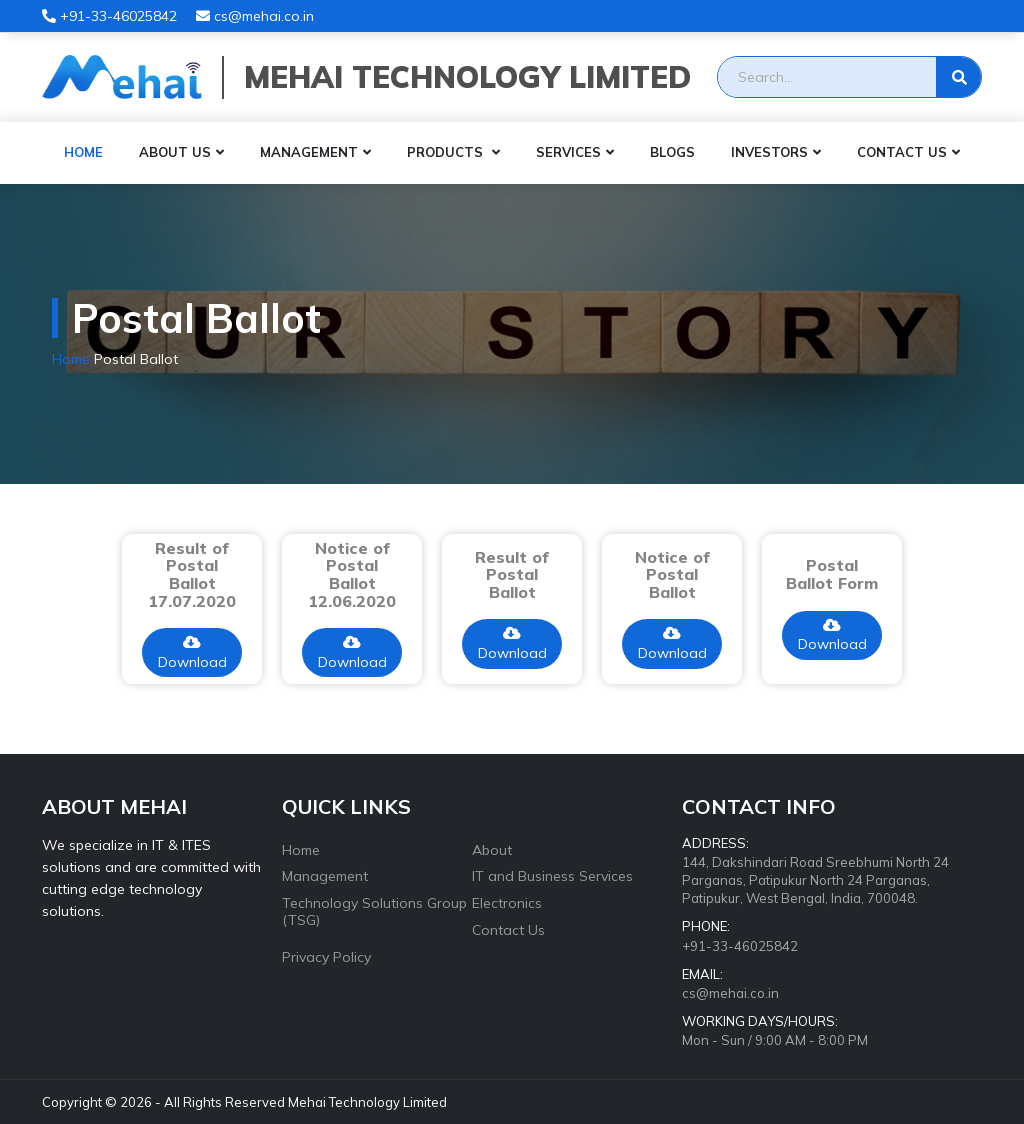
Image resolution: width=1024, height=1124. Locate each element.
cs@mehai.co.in (255, 16)
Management (309, 152)
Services (568, 152)
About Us (175, 152)
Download (192, 653)
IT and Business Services (552, 876)
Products (447, 152)
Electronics (507, 903)
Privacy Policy (326, 957)
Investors (769, 152)
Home (83, 152)
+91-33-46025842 (109, 16)
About (492, 850)
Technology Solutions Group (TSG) (374, 911)
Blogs (672, 152)
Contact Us (902, 152)
